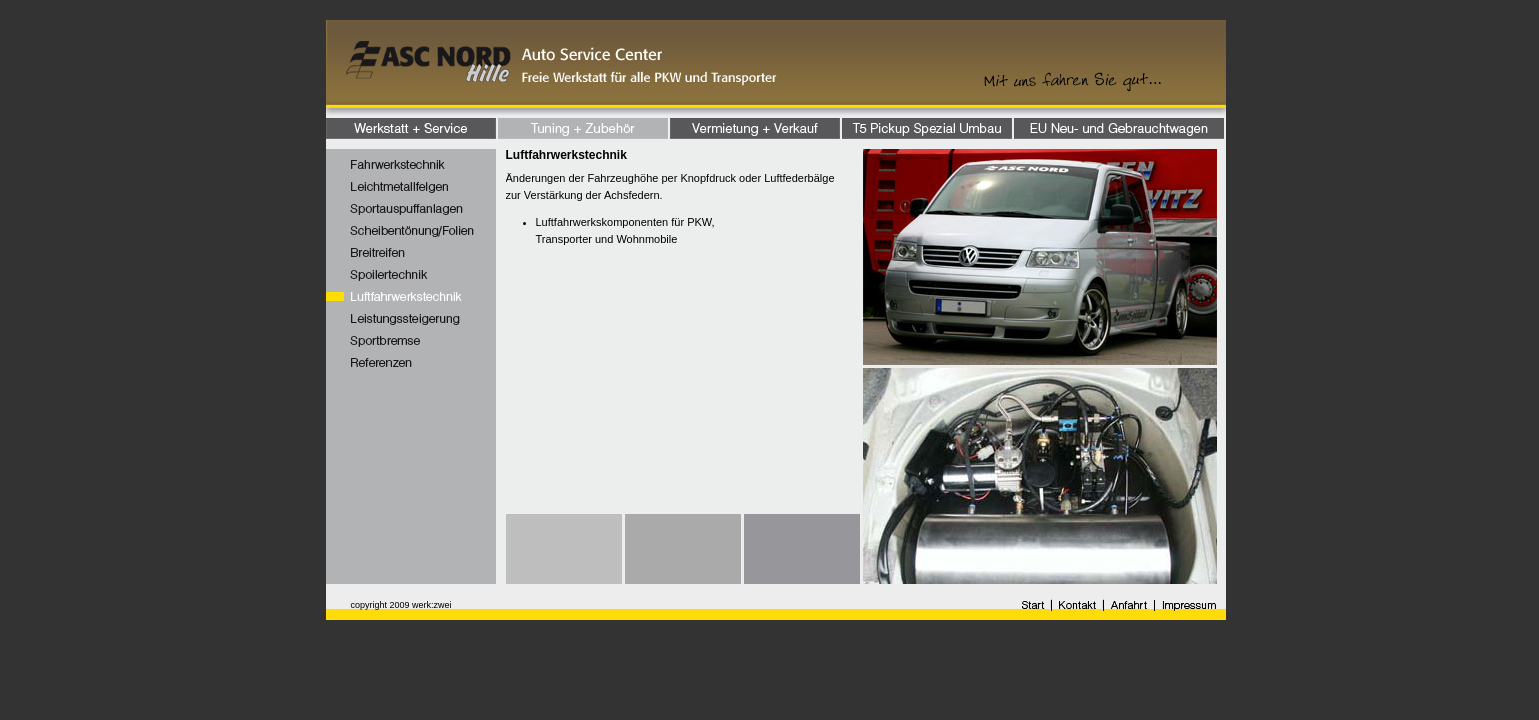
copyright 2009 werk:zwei (401, 605)
